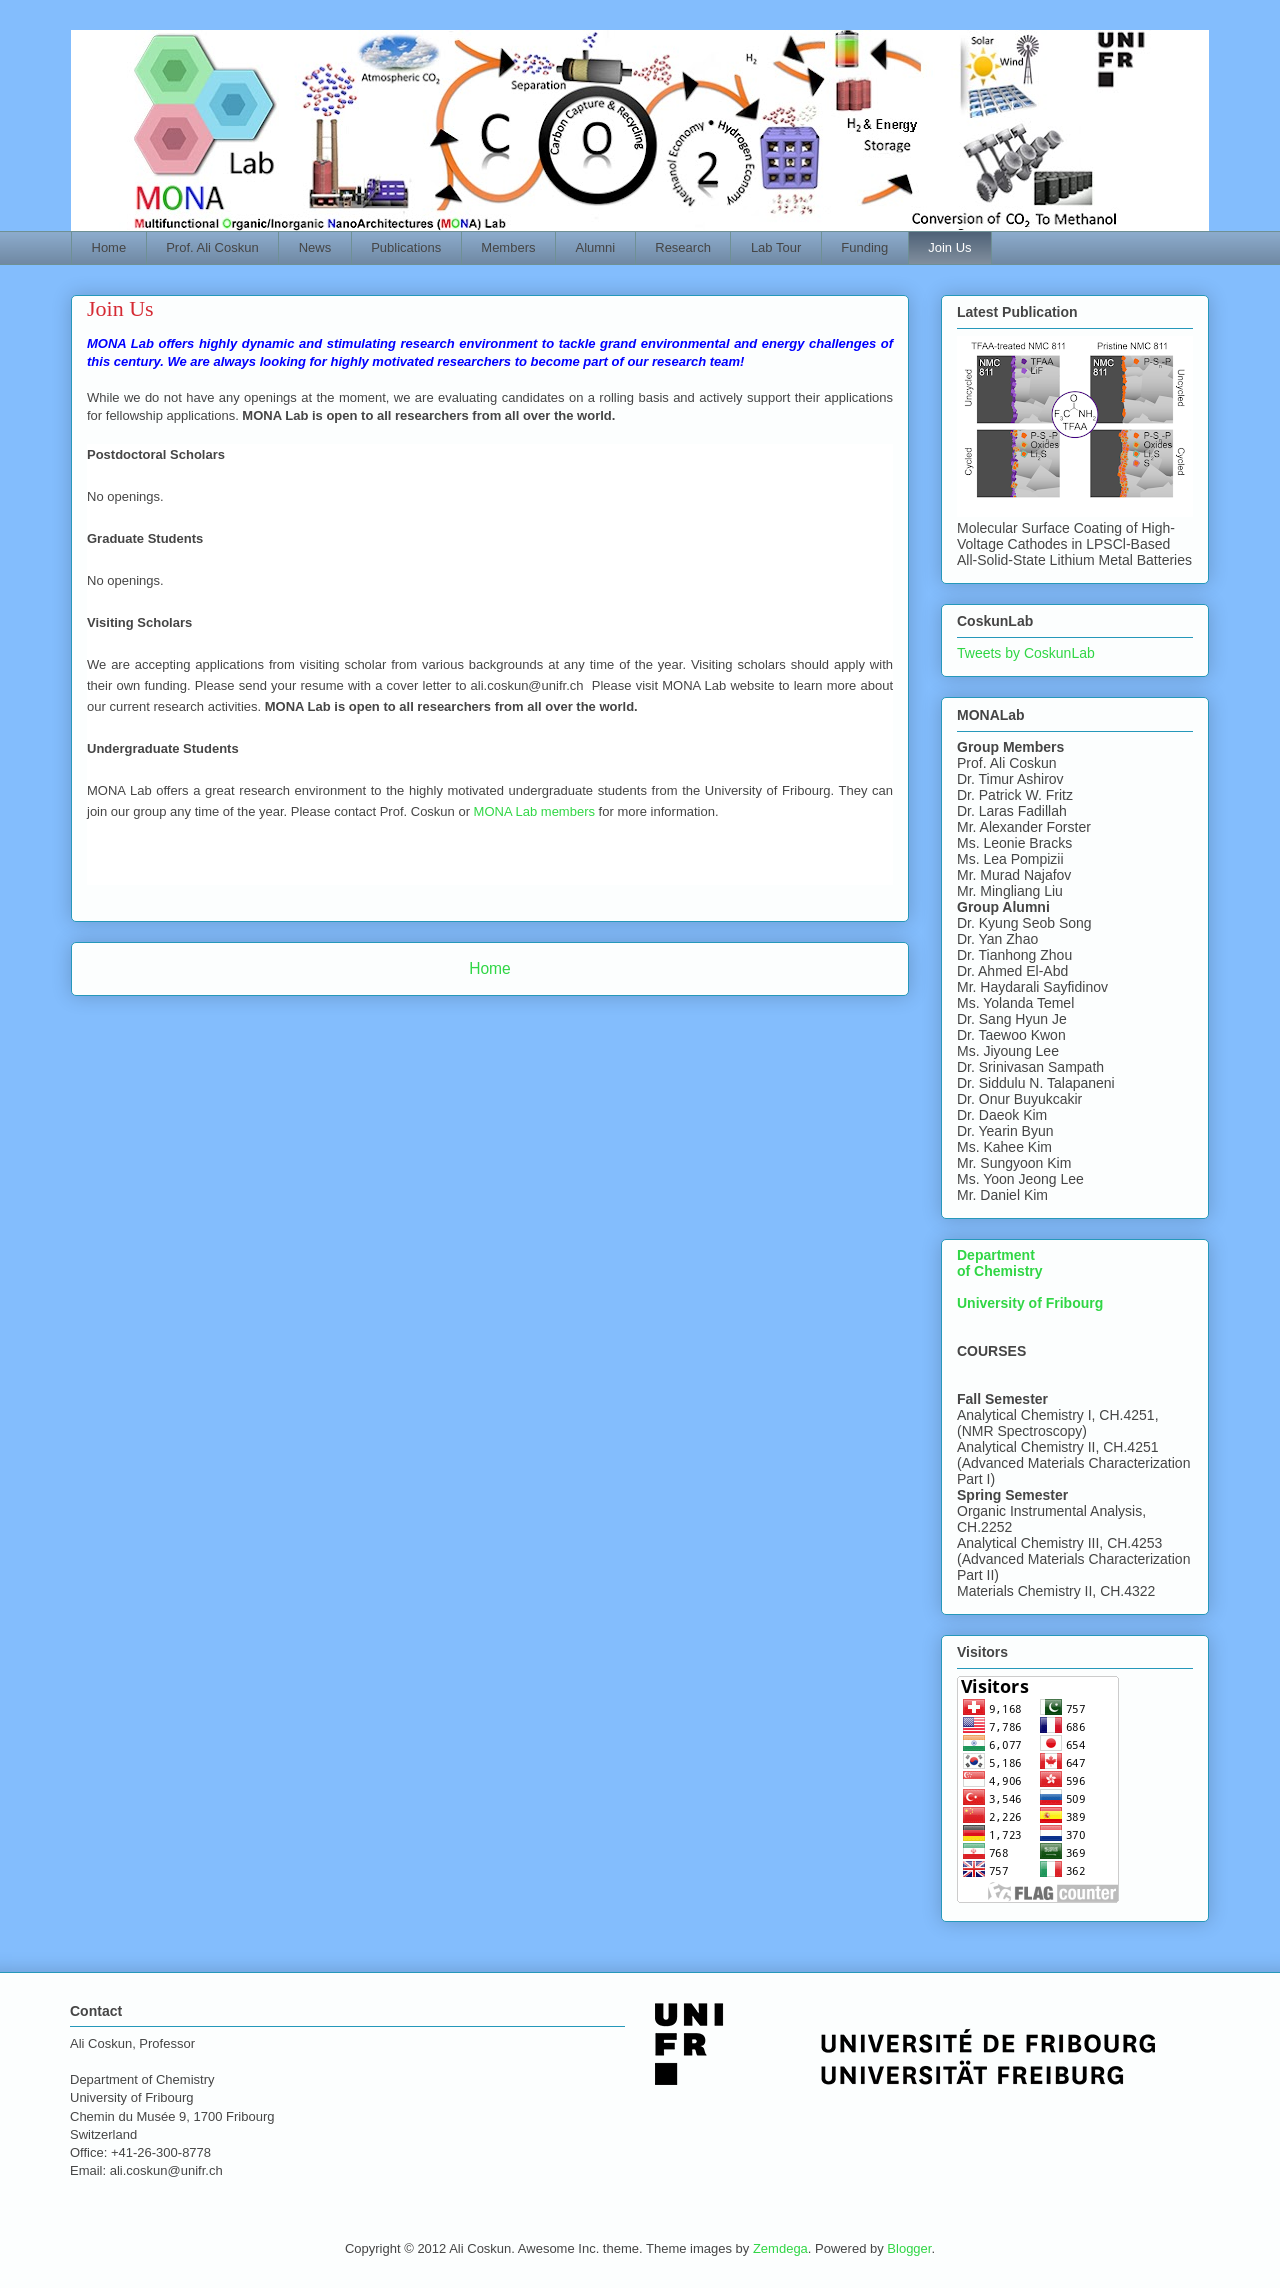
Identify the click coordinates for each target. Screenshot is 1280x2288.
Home (109, 247)
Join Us (949, 247)
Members (508, 247)
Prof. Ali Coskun (212, 247)
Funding (864, 247)
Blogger (909, 2248)
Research (683, 247)
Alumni (596, 247)
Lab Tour (776, 247)
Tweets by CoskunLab (1026, 653)
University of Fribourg (1030, 1303)
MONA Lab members (534, 811)
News (315, 247)
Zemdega (780, 2248)
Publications (406, 247)
